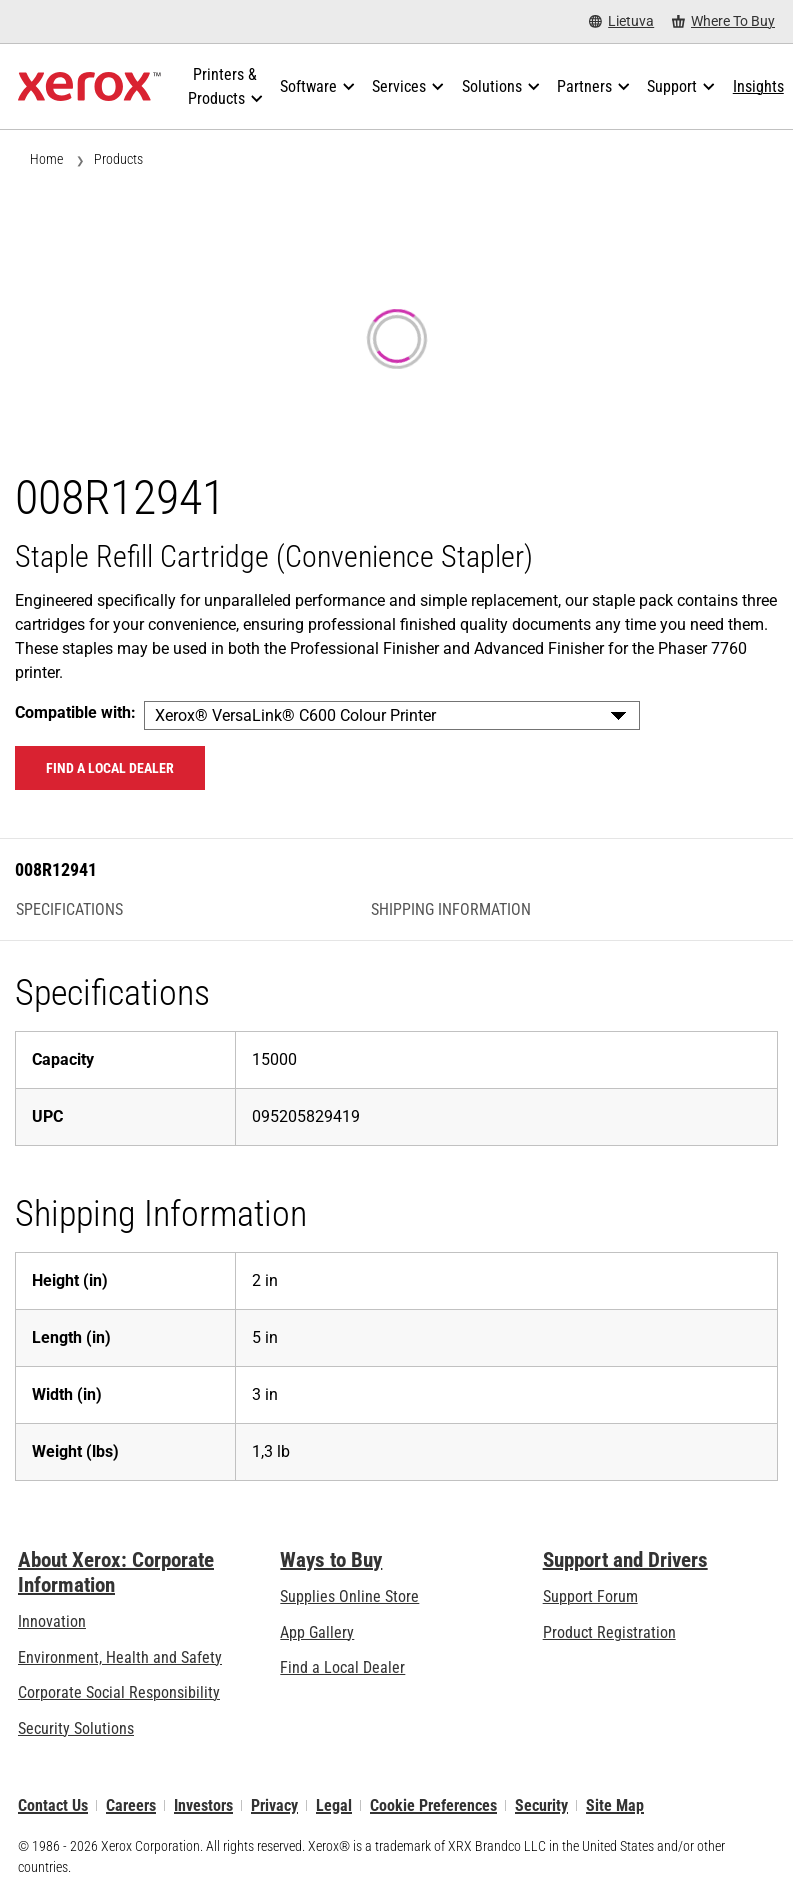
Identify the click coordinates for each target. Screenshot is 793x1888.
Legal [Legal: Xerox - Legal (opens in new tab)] (334, 1805)
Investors (203, 1805)
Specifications (69, 910)
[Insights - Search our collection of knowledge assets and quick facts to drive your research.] (758, 87)
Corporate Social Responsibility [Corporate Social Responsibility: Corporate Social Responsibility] (119, 1692)
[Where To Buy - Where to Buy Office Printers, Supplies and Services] (723, 21)
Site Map (615, 1805)
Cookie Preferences (433, 1805)
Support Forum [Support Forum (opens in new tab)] (590, 1596)
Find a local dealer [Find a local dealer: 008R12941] (110, 768)
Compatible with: (75, 712)
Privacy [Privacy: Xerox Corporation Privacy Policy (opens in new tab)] (274, 1805)
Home (46, 159)
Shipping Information (451, 910)
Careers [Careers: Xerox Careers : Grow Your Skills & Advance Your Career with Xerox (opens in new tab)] (131, 1805)
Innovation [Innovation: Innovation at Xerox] (52, 1621)
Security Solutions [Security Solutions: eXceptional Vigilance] (76, 1728)
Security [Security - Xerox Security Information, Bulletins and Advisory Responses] (541, 1805)
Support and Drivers (625, 1560)
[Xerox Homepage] (89, 87)
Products (118, 159)
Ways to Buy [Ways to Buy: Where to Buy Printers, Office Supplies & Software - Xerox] (331, 1560)
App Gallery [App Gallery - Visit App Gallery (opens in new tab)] (317, 1632)
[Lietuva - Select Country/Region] (621, 21)
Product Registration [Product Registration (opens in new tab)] (609, 1632)
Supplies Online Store (349, 1596)
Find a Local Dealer (342, 1667)
